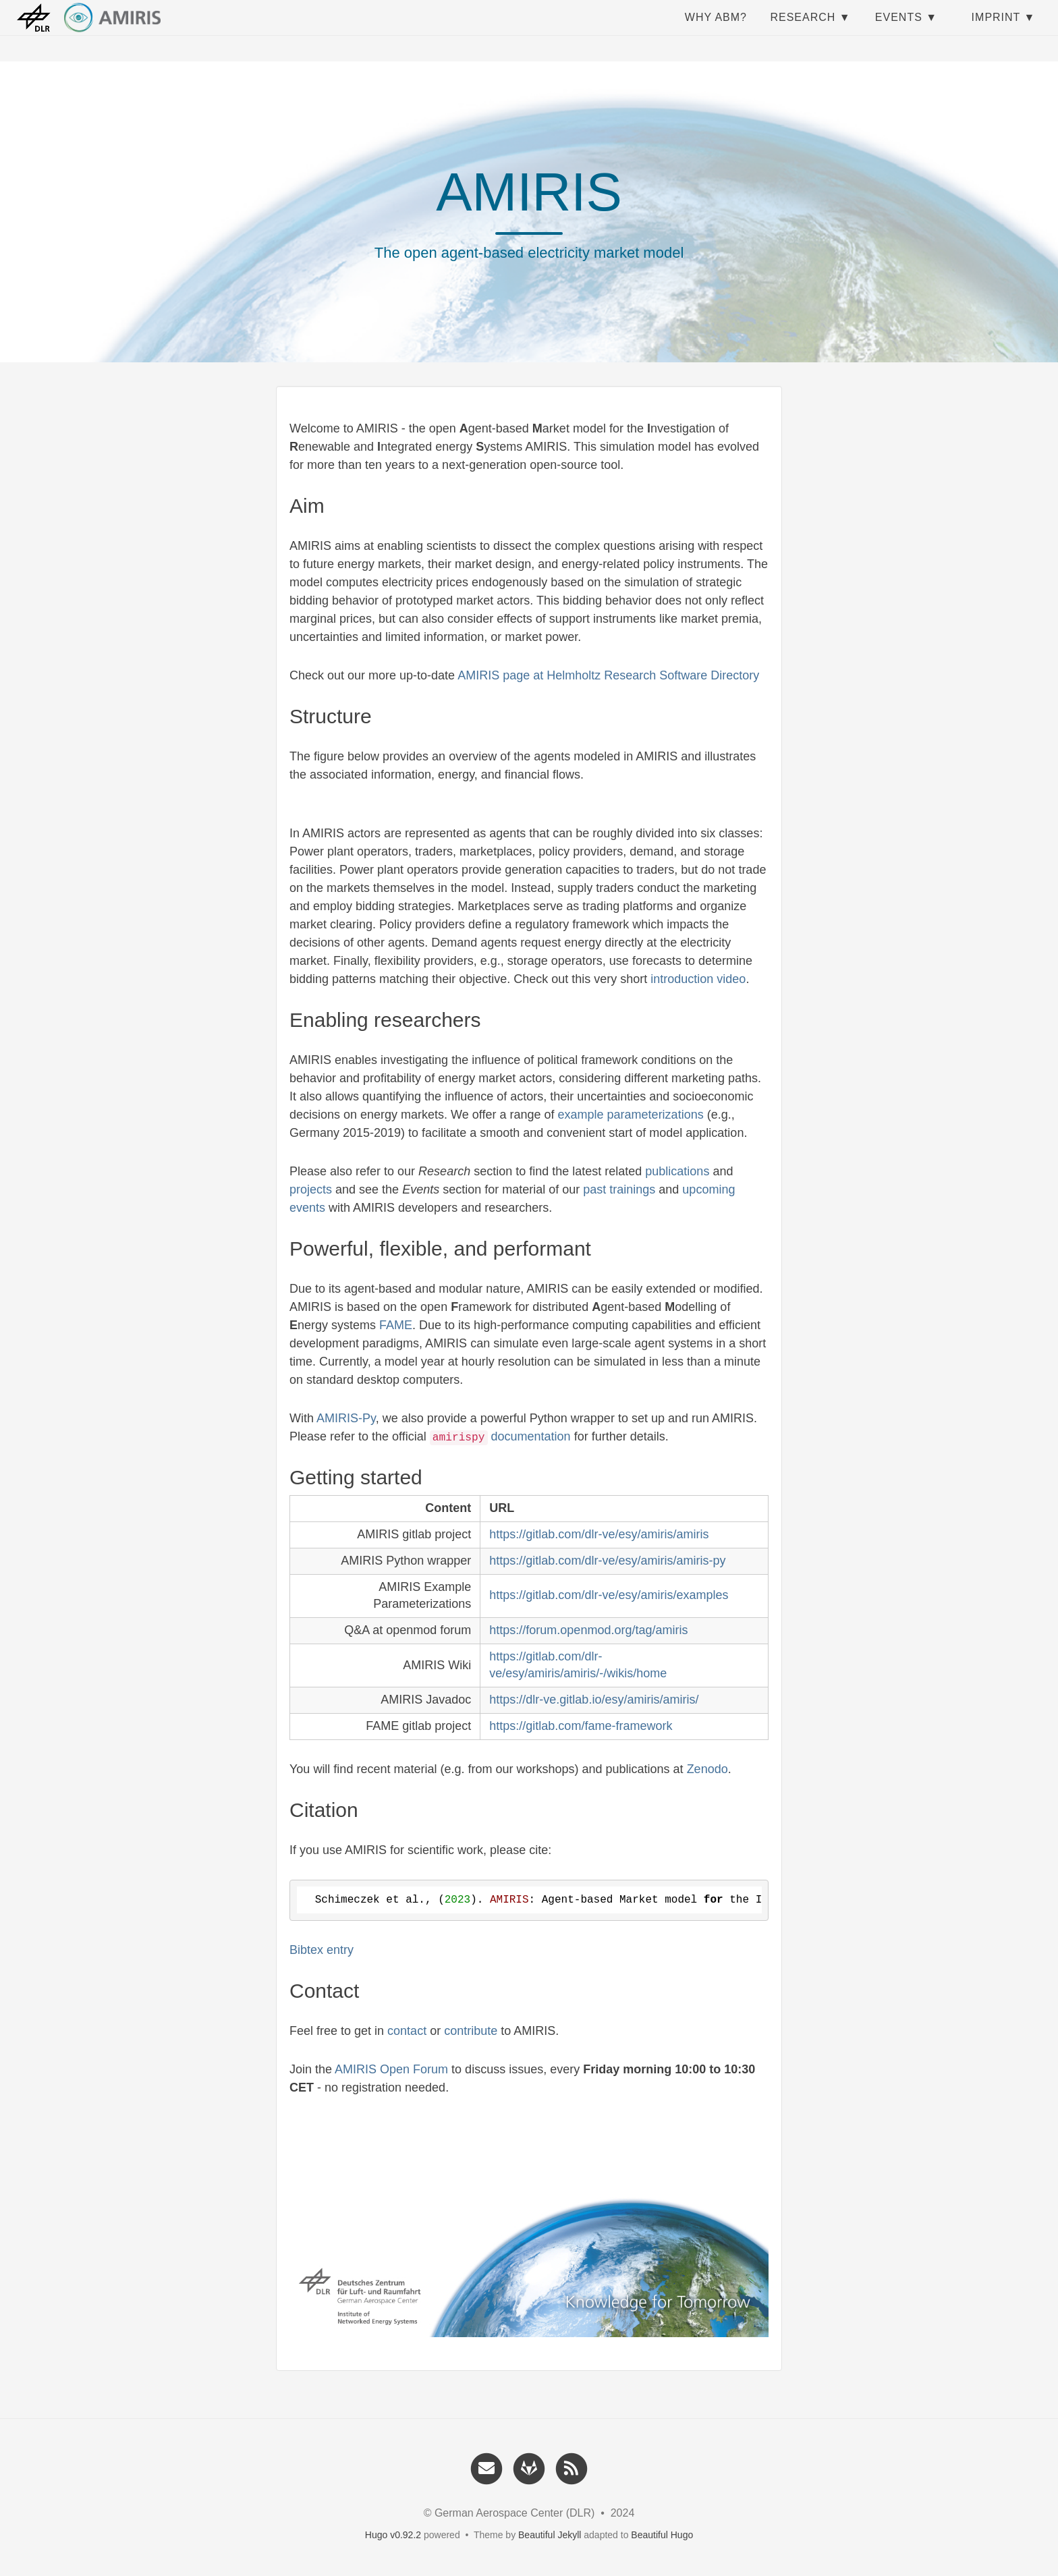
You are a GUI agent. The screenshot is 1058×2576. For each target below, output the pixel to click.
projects (310, 1189)
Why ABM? (716, 30)
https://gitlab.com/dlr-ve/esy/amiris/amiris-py (607, 1560)
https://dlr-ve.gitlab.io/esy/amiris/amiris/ (593, 1699)
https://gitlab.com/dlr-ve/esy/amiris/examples (608, 1595)
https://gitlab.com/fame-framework (580, 1726)
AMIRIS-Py (346, 1418)
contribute (470, 2031)
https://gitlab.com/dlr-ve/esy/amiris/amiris (598, 1534)
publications (677, 1171)
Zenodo (707, 1769)
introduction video (698, 979)
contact (406, 2031)
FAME (395, 1325)
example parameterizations (631, 1114)
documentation (531, 1436)
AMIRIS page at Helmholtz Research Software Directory (608, 675)
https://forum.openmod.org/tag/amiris (588, 1630)
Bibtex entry (321, 1950)
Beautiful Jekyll (549, 2534)
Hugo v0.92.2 (393, 2534)
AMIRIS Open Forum (391, 2069)
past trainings (619, 1189)
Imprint (996, 30)
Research (802, 30)
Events (898, 30)
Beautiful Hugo (662, 2534)
